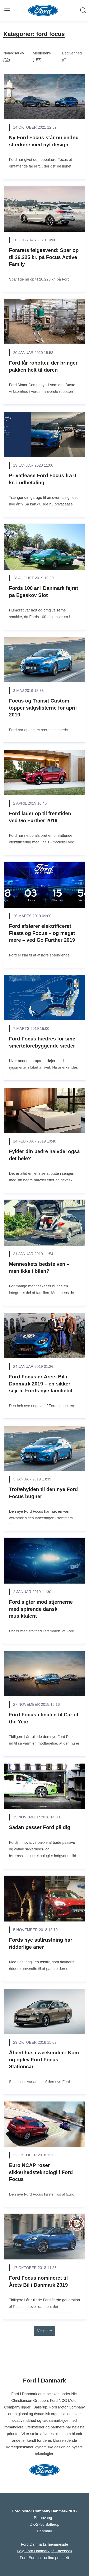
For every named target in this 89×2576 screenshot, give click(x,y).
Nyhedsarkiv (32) (13, 56)
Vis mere (44, 2331)
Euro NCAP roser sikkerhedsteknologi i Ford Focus (41, 2172)
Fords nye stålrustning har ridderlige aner (40, 1943)
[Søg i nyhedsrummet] (83, 10)
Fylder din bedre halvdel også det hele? (44, 1155)
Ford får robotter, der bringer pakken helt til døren (43, 366)
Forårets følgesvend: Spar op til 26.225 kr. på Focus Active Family (44, 257)
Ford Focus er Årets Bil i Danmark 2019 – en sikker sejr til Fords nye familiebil (40, 1383)
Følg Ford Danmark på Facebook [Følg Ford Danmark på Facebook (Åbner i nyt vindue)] (44, 2551)
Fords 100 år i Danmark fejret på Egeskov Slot (43, 591)
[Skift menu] (7, 10)
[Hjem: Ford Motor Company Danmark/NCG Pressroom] (43, 10)
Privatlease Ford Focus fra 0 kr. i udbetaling (42, 479)
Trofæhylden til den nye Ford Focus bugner (43, 1492)
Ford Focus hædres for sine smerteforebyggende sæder (42, 1042)
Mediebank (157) (42, 56)
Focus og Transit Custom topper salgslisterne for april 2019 (43, 707)
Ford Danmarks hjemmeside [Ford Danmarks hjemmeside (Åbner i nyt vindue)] (44, 2544)
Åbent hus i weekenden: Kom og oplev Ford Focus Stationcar (44, 2059)
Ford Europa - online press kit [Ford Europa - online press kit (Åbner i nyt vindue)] (44, 2558)
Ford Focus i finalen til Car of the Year (43, 1718)
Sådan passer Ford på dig (39, 1827)
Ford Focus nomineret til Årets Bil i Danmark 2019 (38, 2281)
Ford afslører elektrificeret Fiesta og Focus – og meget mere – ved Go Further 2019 (42, 933)
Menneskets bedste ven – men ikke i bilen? (39, 1267)
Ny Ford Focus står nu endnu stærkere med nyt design (44, 141)
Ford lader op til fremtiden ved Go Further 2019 (40, 817)
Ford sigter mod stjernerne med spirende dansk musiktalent (41, 1609)
